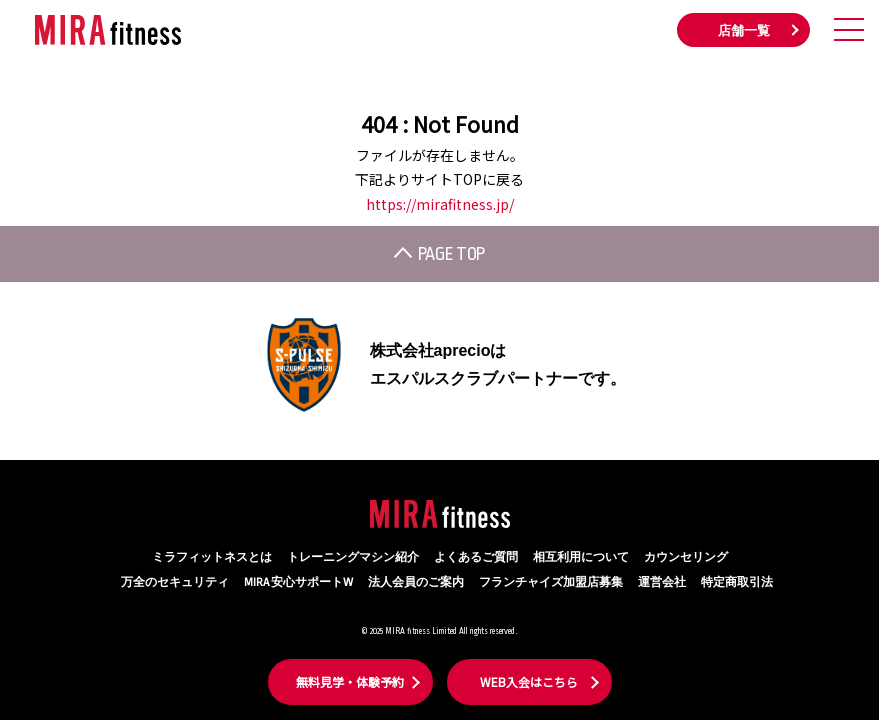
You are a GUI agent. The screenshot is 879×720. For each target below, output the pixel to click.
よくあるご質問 (476, 557)
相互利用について (581, 557)
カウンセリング (686, 557)
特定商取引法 (737, 582)
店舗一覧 (744, 31)
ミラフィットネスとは (212, 557)
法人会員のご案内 (416, 582)
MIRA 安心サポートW (298, 582)
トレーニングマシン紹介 (353, 557)
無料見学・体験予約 (350, 681)
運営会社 (662, 582)
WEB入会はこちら (529, 681)
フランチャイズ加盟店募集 (551, 582)
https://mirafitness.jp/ (440, 204)
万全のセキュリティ (175, 582)
